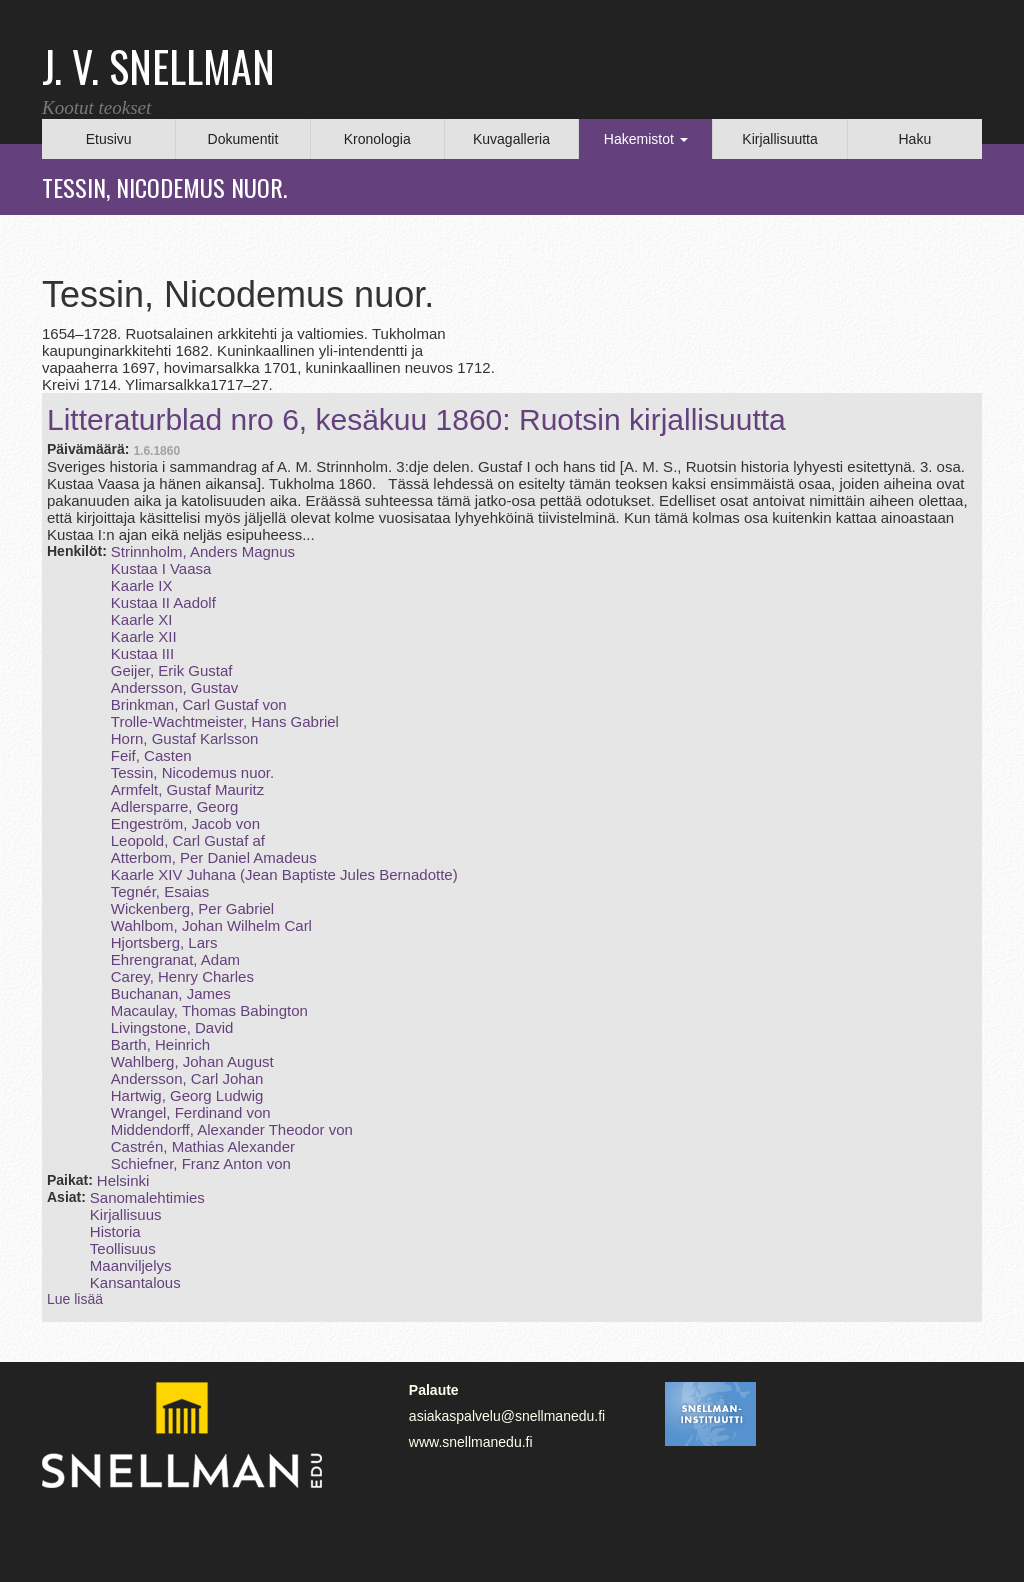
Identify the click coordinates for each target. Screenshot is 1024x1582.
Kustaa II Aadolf (163, 602)
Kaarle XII (144, 636)
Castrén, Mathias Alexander (203, 1146)
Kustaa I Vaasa (161, 568)
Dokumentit (243, 139)
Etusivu (109, 139)
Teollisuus (123, 1248)
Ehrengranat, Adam (175, 959)
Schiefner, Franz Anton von (201, 1163)
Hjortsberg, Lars (164, 942)
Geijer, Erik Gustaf (172, 670)
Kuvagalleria (511, 139)
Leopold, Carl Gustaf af (188, 840)
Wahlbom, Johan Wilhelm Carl (211, 925)
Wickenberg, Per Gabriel (192, 908)
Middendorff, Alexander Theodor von (232, 1129)
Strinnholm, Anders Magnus (203, 551)
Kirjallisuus (126, 1214)
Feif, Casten (151, 755)
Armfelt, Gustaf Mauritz (187, 789)
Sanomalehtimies (147, 1197)
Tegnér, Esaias (160, 891)
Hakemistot (646, 139)
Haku (914, 139)
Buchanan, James (171, 993)
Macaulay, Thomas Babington (209, 1010)
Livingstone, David (172, 1027)
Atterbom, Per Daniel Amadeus (214, 857)
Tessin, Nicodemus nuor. (192, 772)
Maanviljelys (131, 1265)
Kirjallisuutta (779, 139)
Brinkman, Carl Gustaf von (199, 704)
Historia (115, 1231)
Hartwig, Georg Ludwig (187, 1095)
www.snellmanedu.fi (471, 1442)
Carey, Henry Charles (182, 976)
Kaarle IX (142, 585)
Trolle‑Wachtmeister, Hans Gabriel (225, 721)
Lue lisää (75, 1299)
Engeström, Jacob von (185, 823)
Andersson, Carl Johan (187, 1078)
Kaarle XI (142, 619)
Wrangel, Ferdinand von (191, 1112)
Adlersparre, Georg (175, 806)
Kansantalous (135, 1282)
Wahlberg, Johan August (192, 1061)
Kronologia (377, 139)
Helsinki (123, 1180)
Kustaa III (142, 653)
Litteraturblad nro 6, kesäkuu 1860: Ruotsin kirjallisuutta (416, 419)
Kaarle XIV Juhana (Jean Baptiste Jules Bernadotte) (284, 874)
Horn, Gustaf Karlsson (185, 738)
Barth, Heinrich (160, 1044)
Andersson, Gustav (175, 687)
